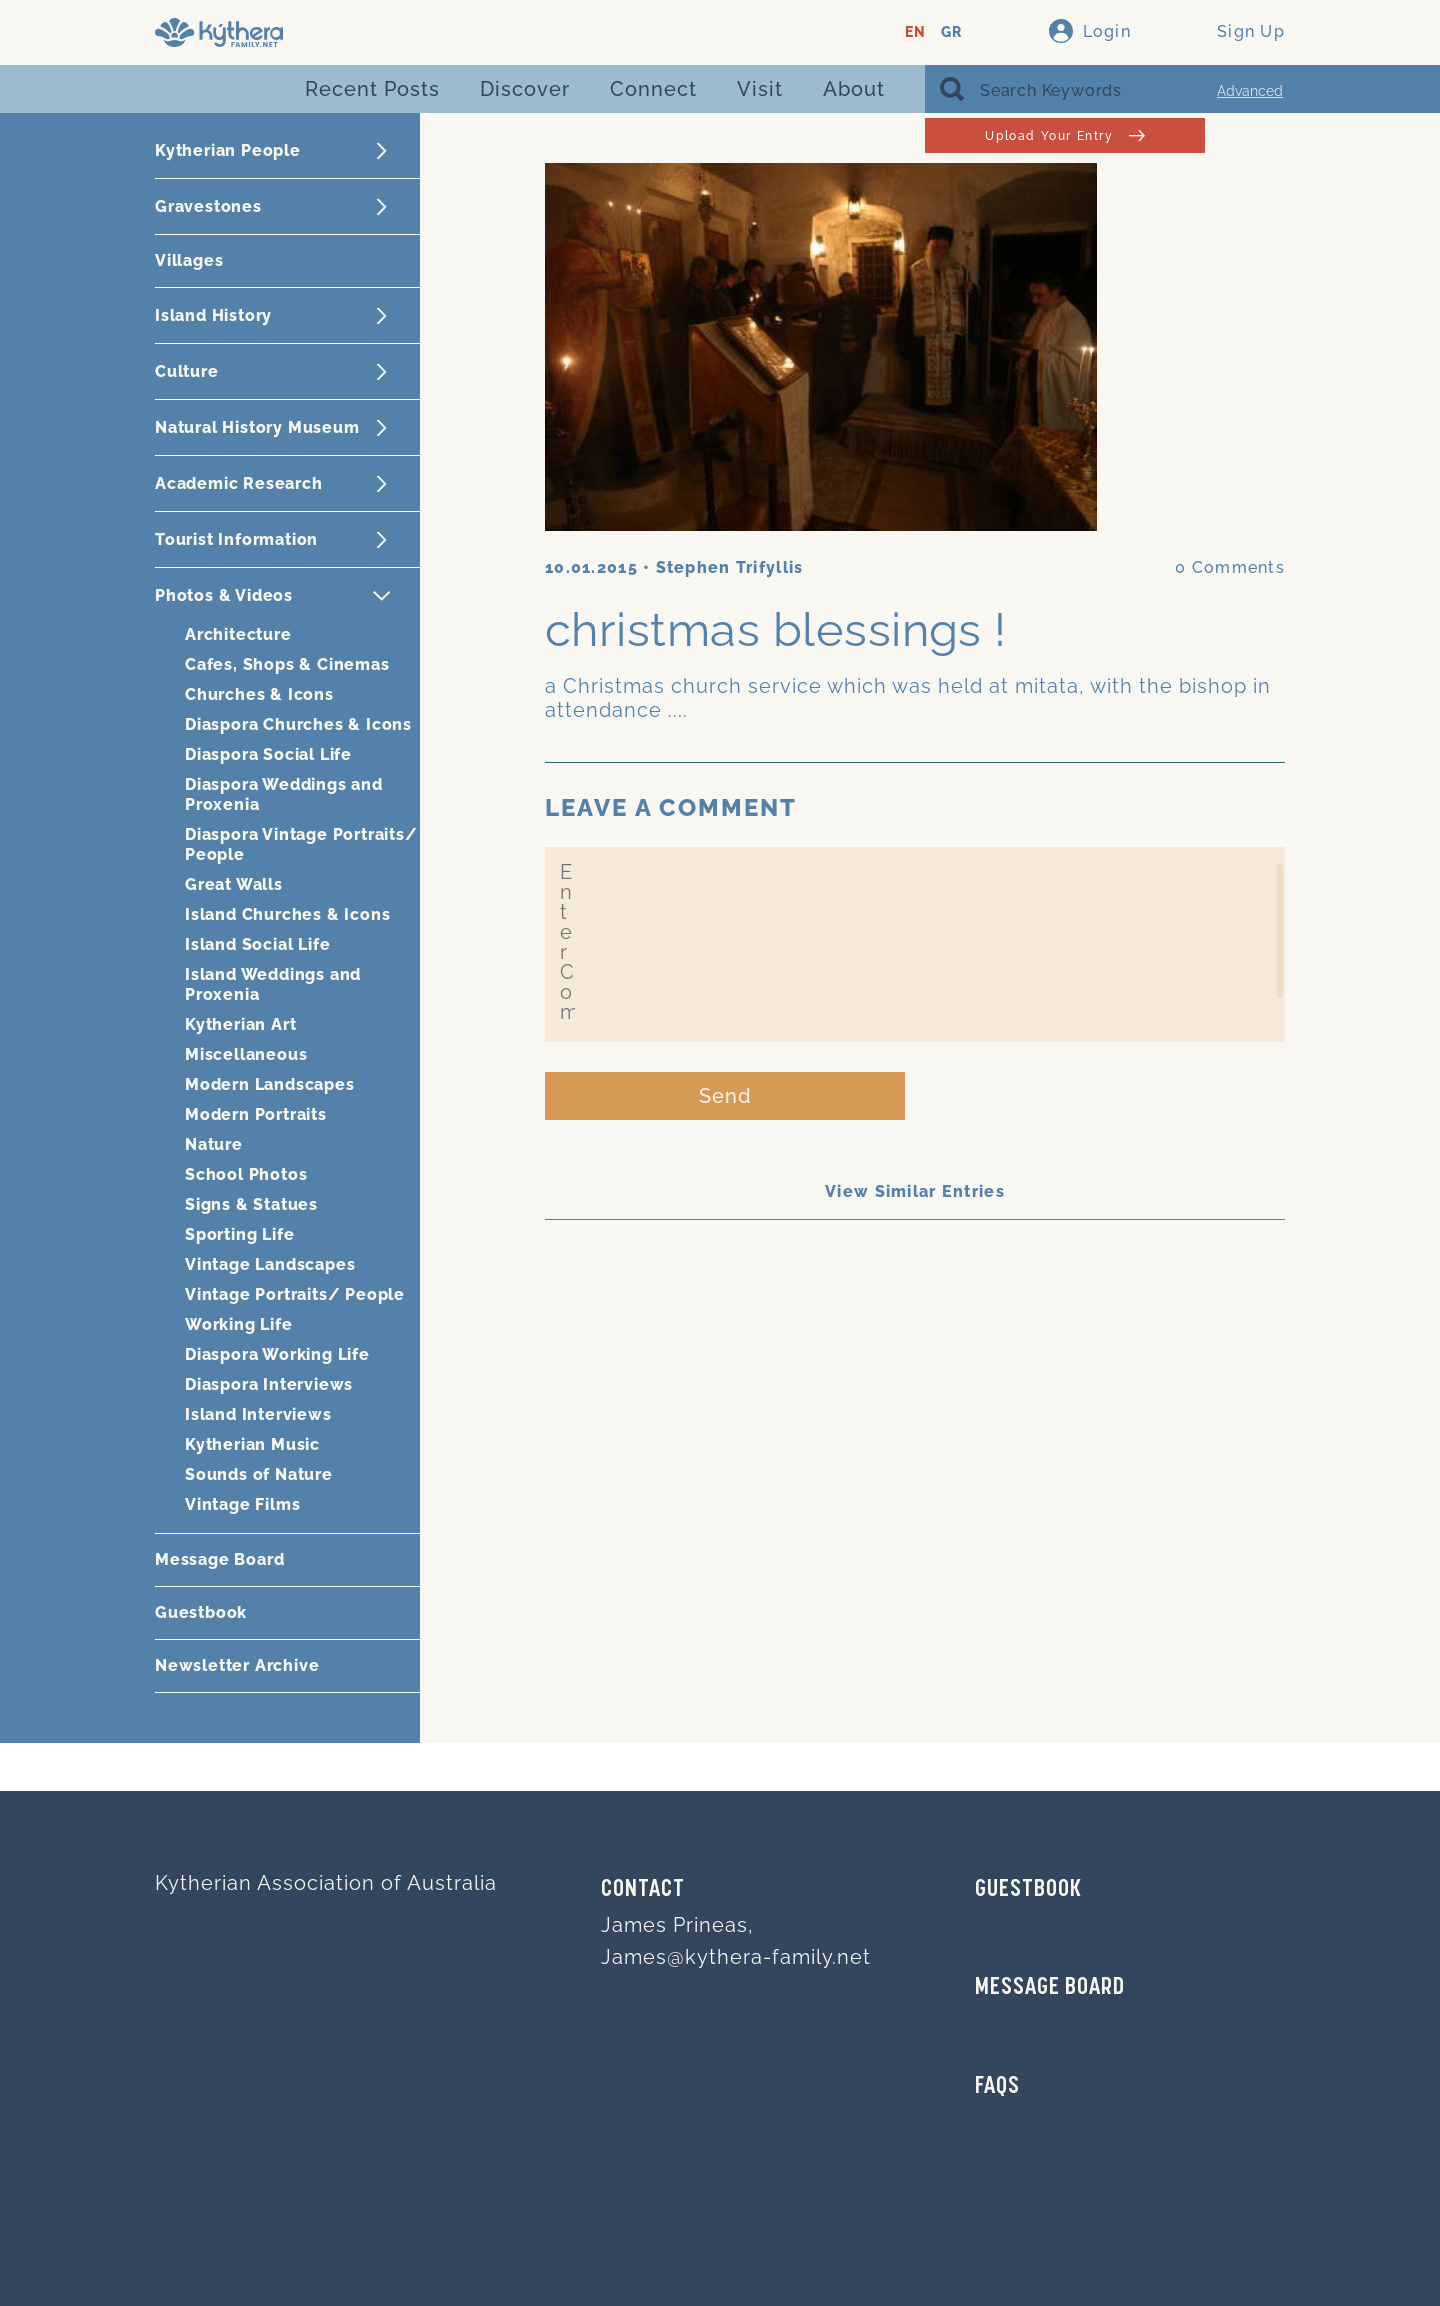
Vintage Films (242, 1504)
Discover (525, 89)
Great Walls (234, 884)
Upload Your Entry (1064, 135)
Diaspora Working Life (277, 1354)
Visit (760, 89)
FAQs (997, 2087)
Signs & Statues (251, 1204)
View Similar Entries (915, 1191)
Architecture (238, 634)
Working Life (239, 1324)
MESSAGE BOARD (1050, 1988)
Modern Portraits (256, 1114)
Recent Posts (372, 89)
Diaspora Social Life (268, 754)
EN (915, 32)
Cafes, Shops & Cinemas (287, 664)
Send (725, 1096)
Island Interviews (258, 1414)
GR (951, 32)
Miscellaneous (246, 1054)
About (854, 89)
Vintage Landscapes (270, 1264)
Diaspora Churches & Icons (298, 724)
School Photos (246, 1174)
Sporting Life (239, 1234)
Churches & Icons (259, 694)
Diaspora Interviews (269, 1384)
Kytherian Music (252, 1444)
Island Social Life (257, 944)
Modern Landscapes (270, 1084)
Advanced (1250, 91)
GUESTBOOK (1028, 1890)
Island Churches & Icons (287, 914)
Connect (653, 89)
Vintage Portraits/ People (295, 1294)
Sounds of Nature (259, 1474)
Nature (214, 1144)
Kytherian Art (240, 1024)
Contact (643, 1890)
